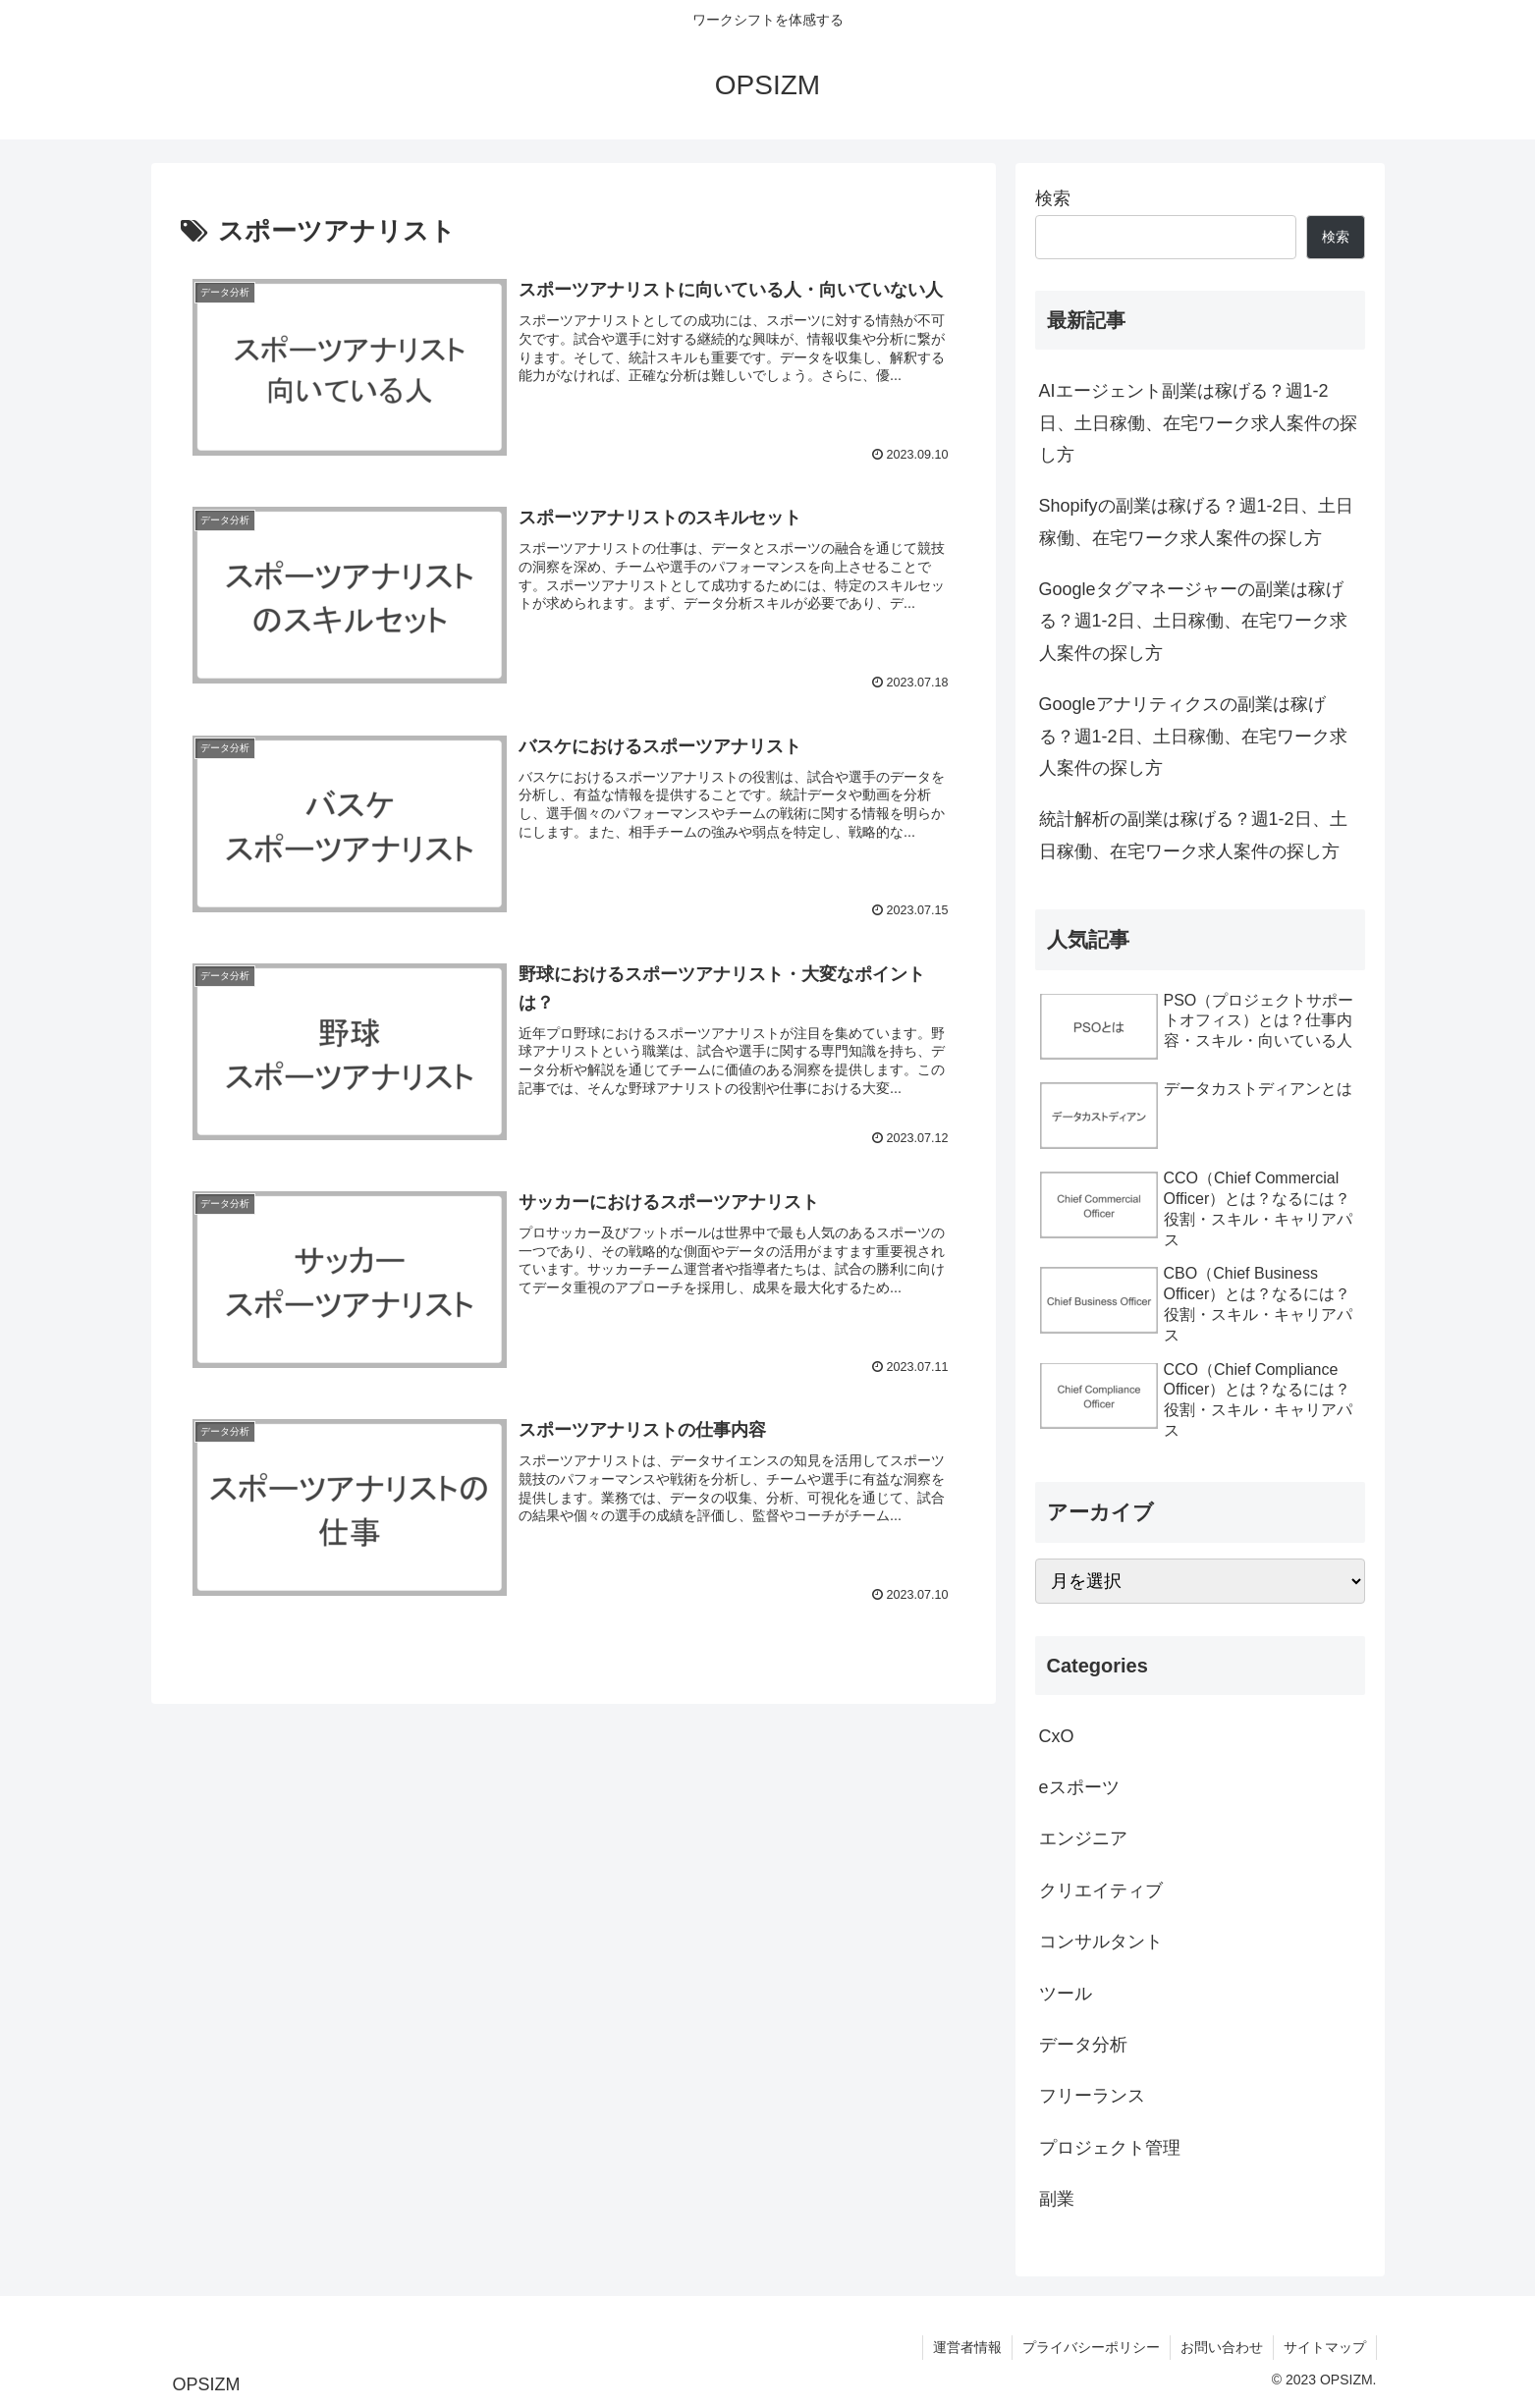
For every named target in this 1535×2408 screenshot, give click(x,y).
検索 (1052, 198)
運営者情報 (967, 2347)
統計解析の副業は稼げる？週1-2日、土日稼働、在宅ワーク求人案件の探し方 (1193, 834)
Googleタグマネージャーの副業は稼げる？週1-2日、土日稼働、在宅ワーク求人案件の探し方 (1193, 621)
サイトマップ (1325, 2347)
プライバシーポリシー (1091, 2347)
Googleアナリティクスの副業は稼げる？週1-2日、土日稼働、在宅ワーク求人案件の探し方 (1193, 736)
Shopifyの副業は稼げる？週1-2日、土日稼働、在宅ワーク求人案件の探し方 (1196, 521)
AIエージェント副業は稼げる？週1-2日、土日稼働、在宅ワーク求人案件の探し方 (1198, 423)
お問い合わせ (1221, 2347)
